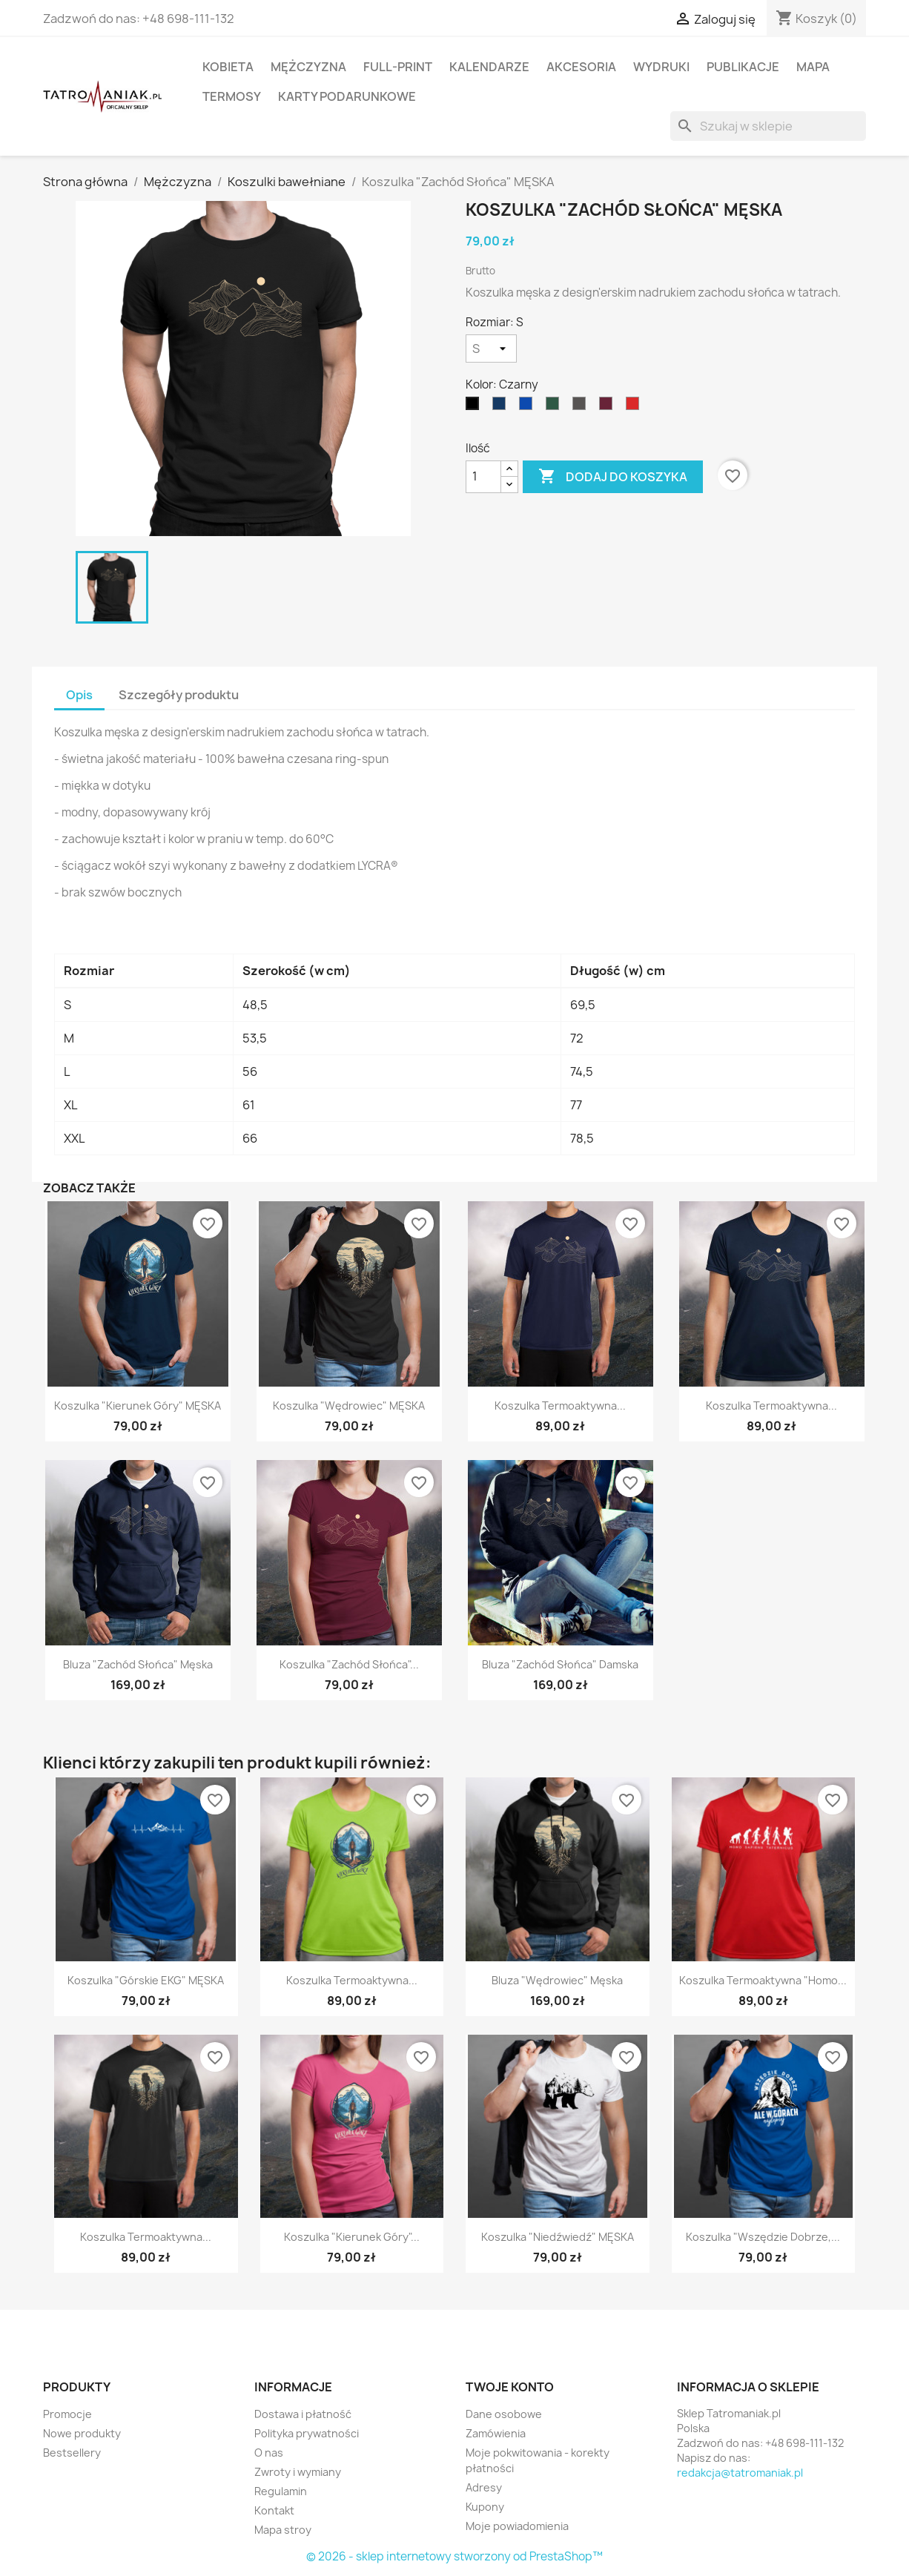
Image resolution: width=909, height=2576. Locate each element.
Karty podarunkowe (347, 96)
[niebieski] (528, 407)
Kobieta (228, 67)
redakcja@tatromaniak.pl (740, 2473)
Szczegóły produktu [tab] (179, 695)
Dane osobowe (504, 2414)
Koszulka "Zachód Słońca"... (349, 1664)
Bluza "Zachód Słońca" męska (138, 1664)
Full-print (397, 67)
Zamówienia (496, 2433)
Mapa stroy (282, 2530)
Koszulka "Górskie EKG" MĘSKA (145, 1980)
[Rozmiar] (491, 348)
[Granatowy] (502, 407)
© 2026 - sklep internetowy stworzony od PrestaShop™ (454, 2556)
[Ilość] (483, 476)
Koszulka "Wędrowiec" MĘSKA (349, 1405)
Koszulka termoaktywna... (560, 1405)
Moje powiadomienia (517, 2526)
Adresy (484, 2487)
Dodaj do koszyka (612, 476)
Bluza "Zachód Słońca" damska (560, 1664)
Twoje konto (510, 2387)
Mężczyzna (308, 67)
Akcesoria (581, 67)
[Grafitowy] (582, 407)
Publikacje (743, 67)
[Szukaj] (768, 126)
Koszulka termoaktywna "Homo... (763, 1980)
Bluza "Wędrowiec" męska (557, 1980)
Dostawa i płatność (302, 2414)
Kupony (485, 2507)
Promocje (67, 2414)
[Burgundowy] (608, 407)
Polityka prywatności (306, 2433)
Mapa (813, 67)
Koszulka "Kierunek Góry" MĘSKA (137, 1405)
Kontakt (274, 2510)
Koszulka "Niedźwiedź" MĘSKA (557, 2237)
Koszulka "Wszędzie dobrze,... (763, 2237)
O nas (268, 2452)
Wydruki (661, 67)
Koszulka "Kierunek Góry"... (352, 2237)
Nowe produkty (82, 2433)
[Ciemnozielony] (555, 407)
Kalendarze (489, 67)
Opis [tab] (79, 695)
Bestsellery (72, 2452)
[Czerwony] (635, 407)
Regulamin (280, 2491)
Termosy (231, 96)
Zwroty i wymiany (297, 2472)
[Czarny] (475, 407)
